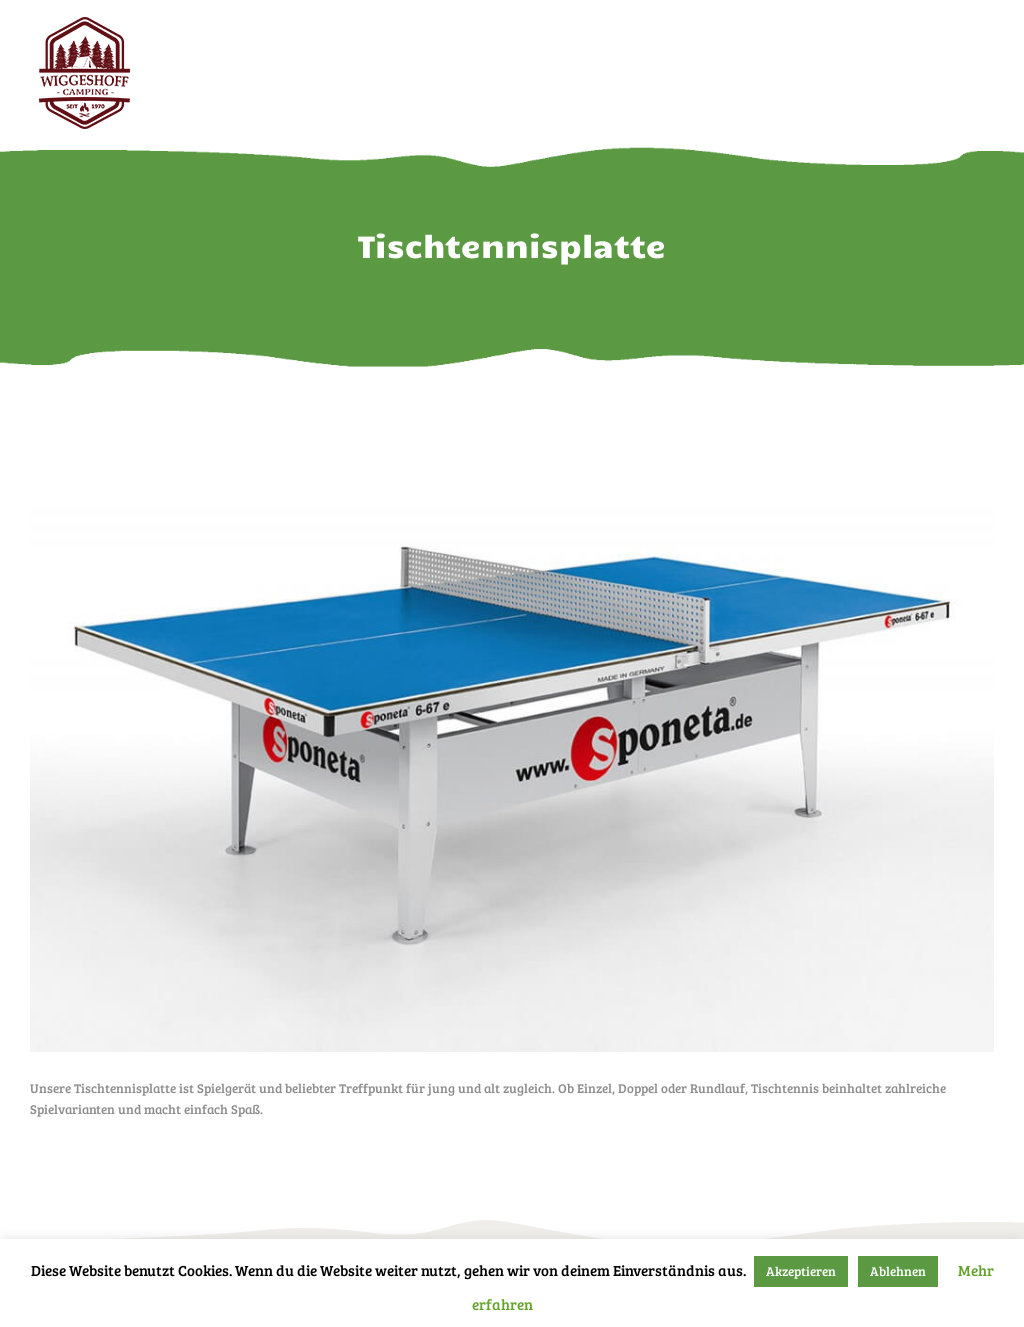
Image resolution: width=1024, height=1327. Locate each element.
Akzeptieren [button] (801, 1271)
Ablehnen (898, 1271)
